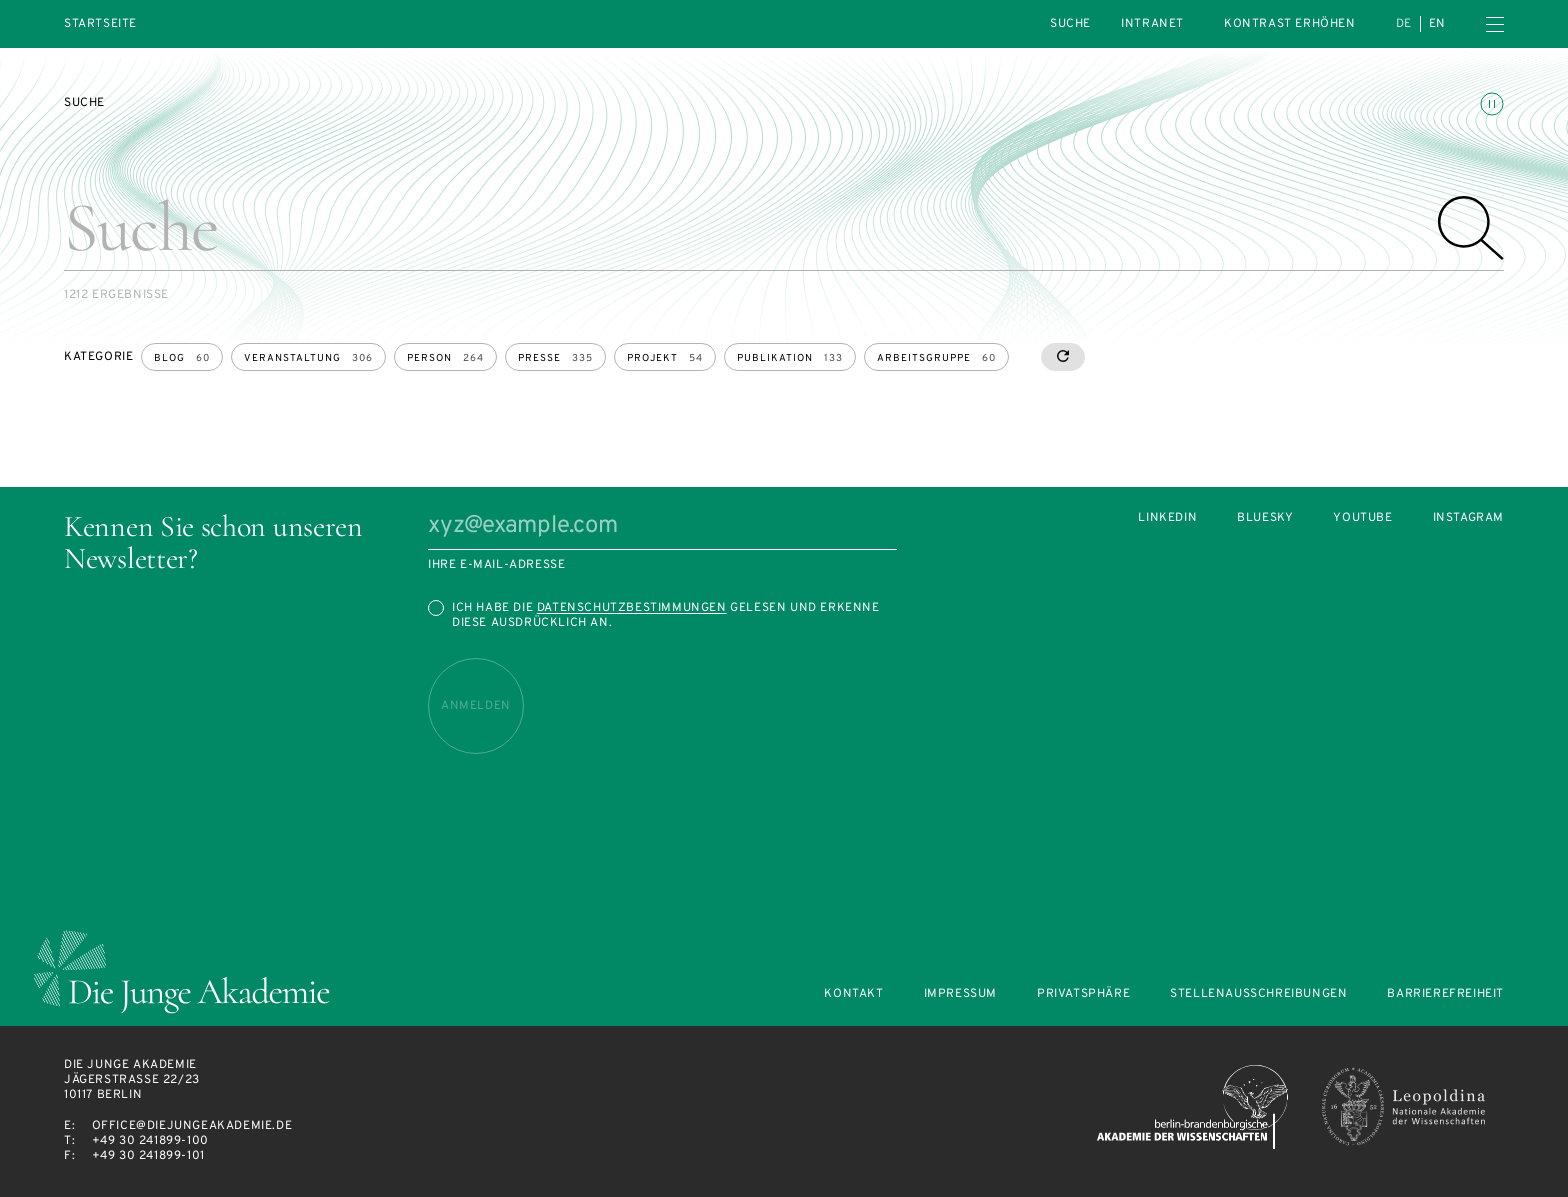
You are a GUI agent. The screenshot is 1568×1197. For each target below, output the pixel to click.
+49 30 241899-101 (148, 1156)
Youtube (1362, 518)
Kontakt (853, 994)
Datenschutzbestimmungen (632, 608)
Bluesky (1265, 518)
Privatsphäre (1083, 994)
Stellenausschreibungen (1258, 994)
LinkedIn (1167, 518)
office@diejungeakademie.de (192, 1126)
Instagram (1468, 518)
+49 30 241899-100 (150, 1141)
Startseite (100, 24)
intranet (1152, 24)
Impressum (960, 994)
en (1437, 24)
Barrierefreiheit (1445, 994)
